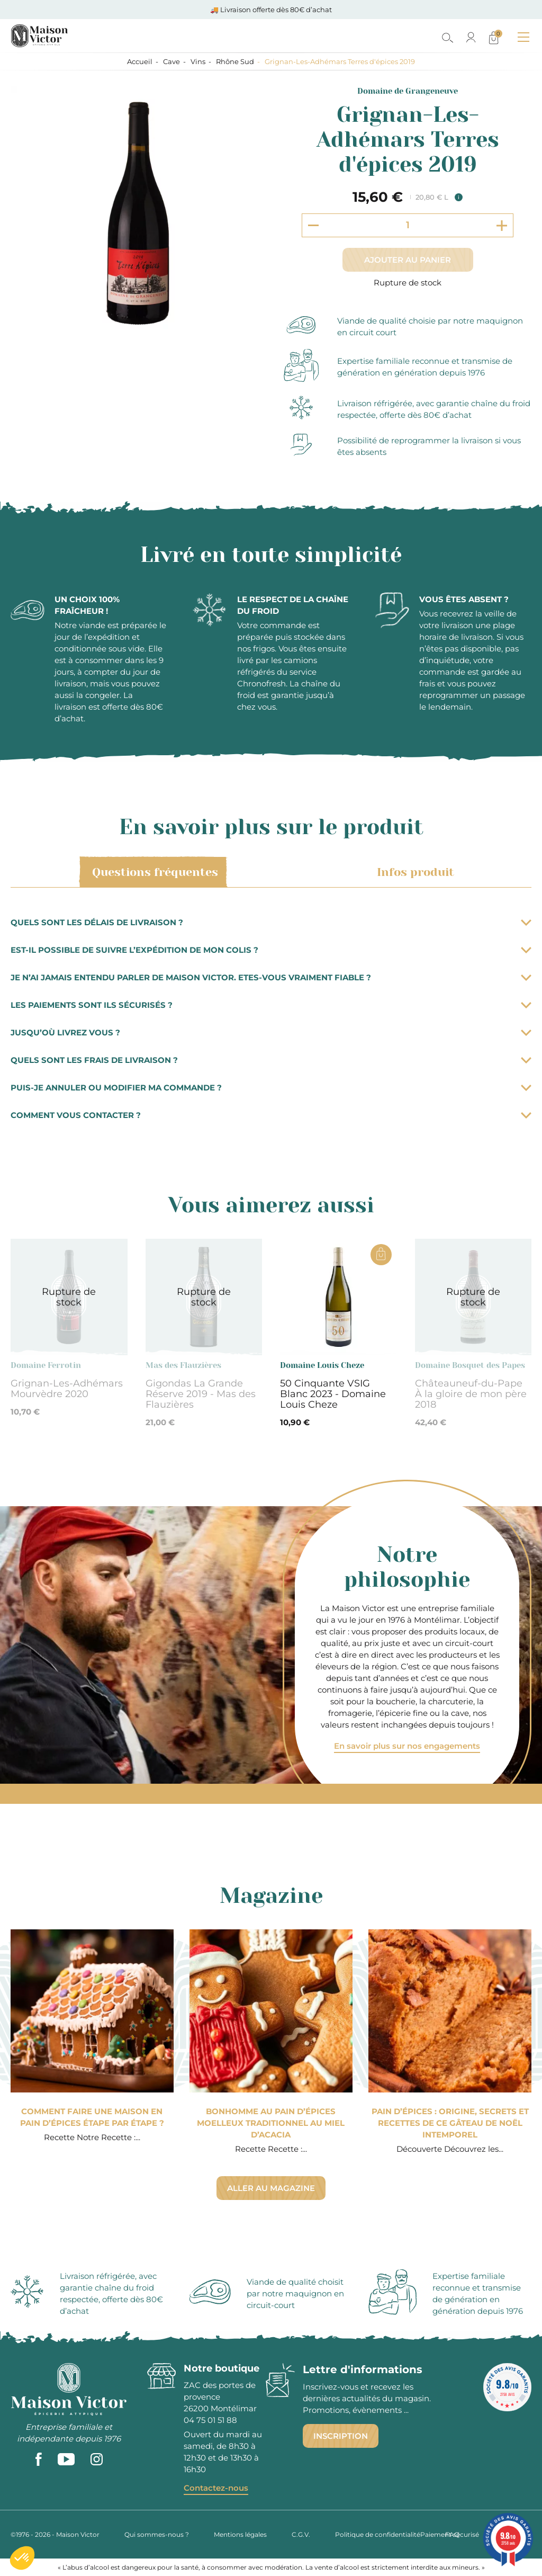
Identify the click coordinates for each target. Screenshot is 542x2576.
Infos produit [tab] (414, 872)
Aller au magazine (271, 2188)
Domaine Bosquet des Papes (470, 1365)
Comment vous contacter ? (271, 1115)
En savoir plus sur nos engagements (407, 1745)
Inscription (340, 2436)
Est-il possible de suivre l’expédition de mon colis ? (271, 950)
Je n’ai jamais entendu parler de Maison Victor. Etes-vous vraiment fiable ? (271, 977)
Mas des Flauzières (183, 1365)
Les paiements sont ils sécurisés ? (271, 1005)
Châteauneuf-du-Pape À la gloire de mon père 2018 (471, 1394)
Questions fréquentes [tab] (153, 872)
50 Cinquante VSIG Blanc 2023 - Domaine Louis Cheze (333, 1394)
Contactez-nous (216, 2487)
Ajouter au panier (407, 260)
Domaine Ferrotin (46, 1365)
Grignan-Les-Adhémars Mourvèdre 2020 (67, 1388)
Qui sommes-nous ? (156, 2534)
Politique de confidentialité (377, 2534)
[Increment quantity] (502, 225)
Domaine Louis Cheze (322, 1365)
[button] (22, 2558)
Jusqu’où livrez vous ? (271, 1032)
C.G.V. (301, 2534)
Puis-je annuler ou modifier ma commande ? (271, 1088)
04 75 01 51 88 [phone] (210, 2420)
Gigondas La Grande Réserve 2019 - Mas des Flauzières (201, 1394)
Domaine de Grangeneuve (407, 91)
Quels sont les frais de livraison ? (271, 1060)
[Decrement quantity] (313, 225)
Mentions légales (240, 2534)
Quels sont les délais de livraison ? (271, 922)
